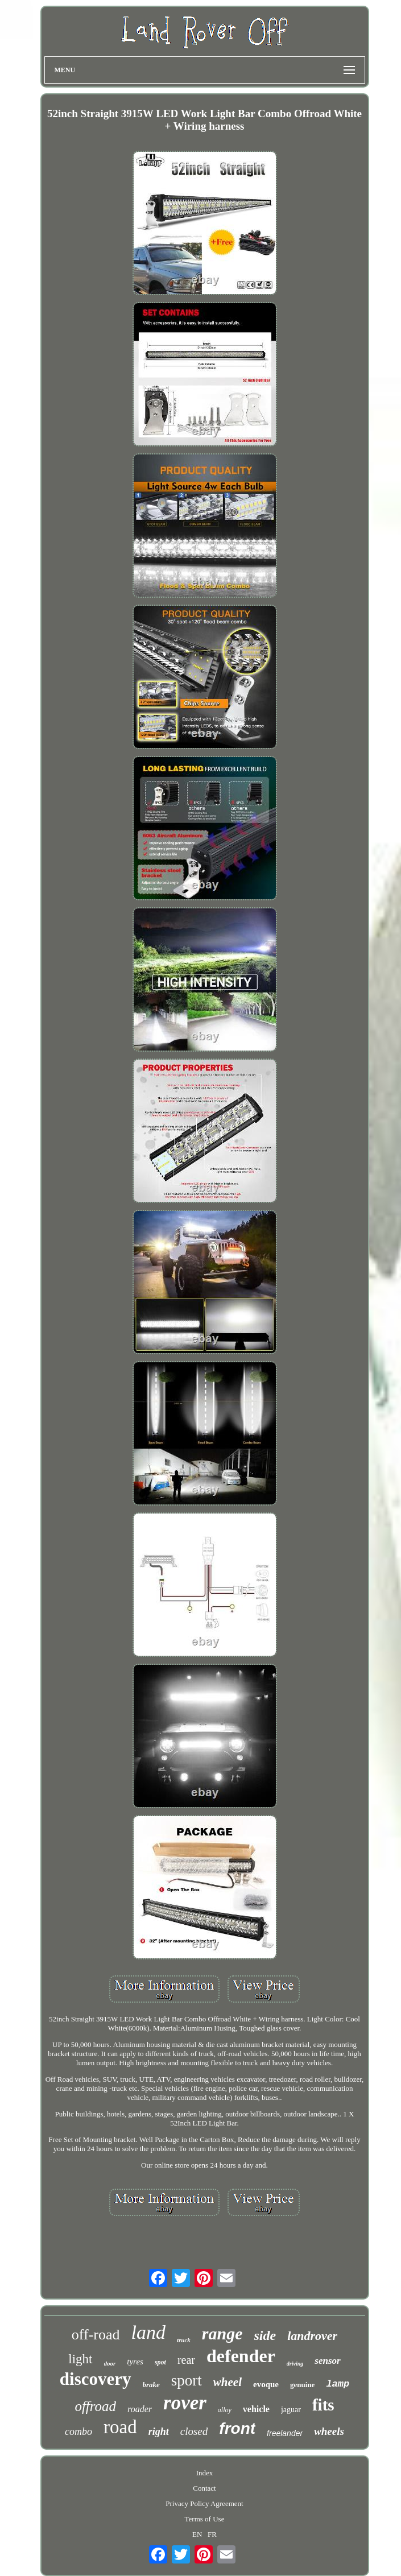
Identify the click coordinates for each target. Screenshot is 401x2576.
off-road (96, 2334)
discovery (95, 2379)
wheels (329, 2431)
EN (197, 2534)
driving (295, 2363)
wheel (227, 2382)
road (120, 2427)
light (80, 2359)
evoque (266, 2384)
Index (204, 2473)
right (158, 2431)
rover (184, 2403)
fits (323, 2405)
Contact (204, 2488)
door (110, 2363)
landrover (312, 2336)
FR (212, 2534)
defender (240, 2356)
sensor (327, 2360)
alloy (224, 2410)
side (265, 2335)
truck (184, 2340)
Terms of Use (205, 2519)
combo (78, 2431)
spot (160, 2362)
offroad (95, 2406)
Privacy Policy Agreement (204, 2503)
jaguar (291, 2409)
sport (186, 2380)
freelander (285, 2433)
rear (186, 2360)
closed (194, 2431)
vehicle (256, 2409)
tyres (135, 2361)
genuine (302, 2384)
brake (151, 2384)
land (148, 2332)
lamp (337, 2384)
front (237, 2428)
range (222, 2333)
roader (139, 2409)
